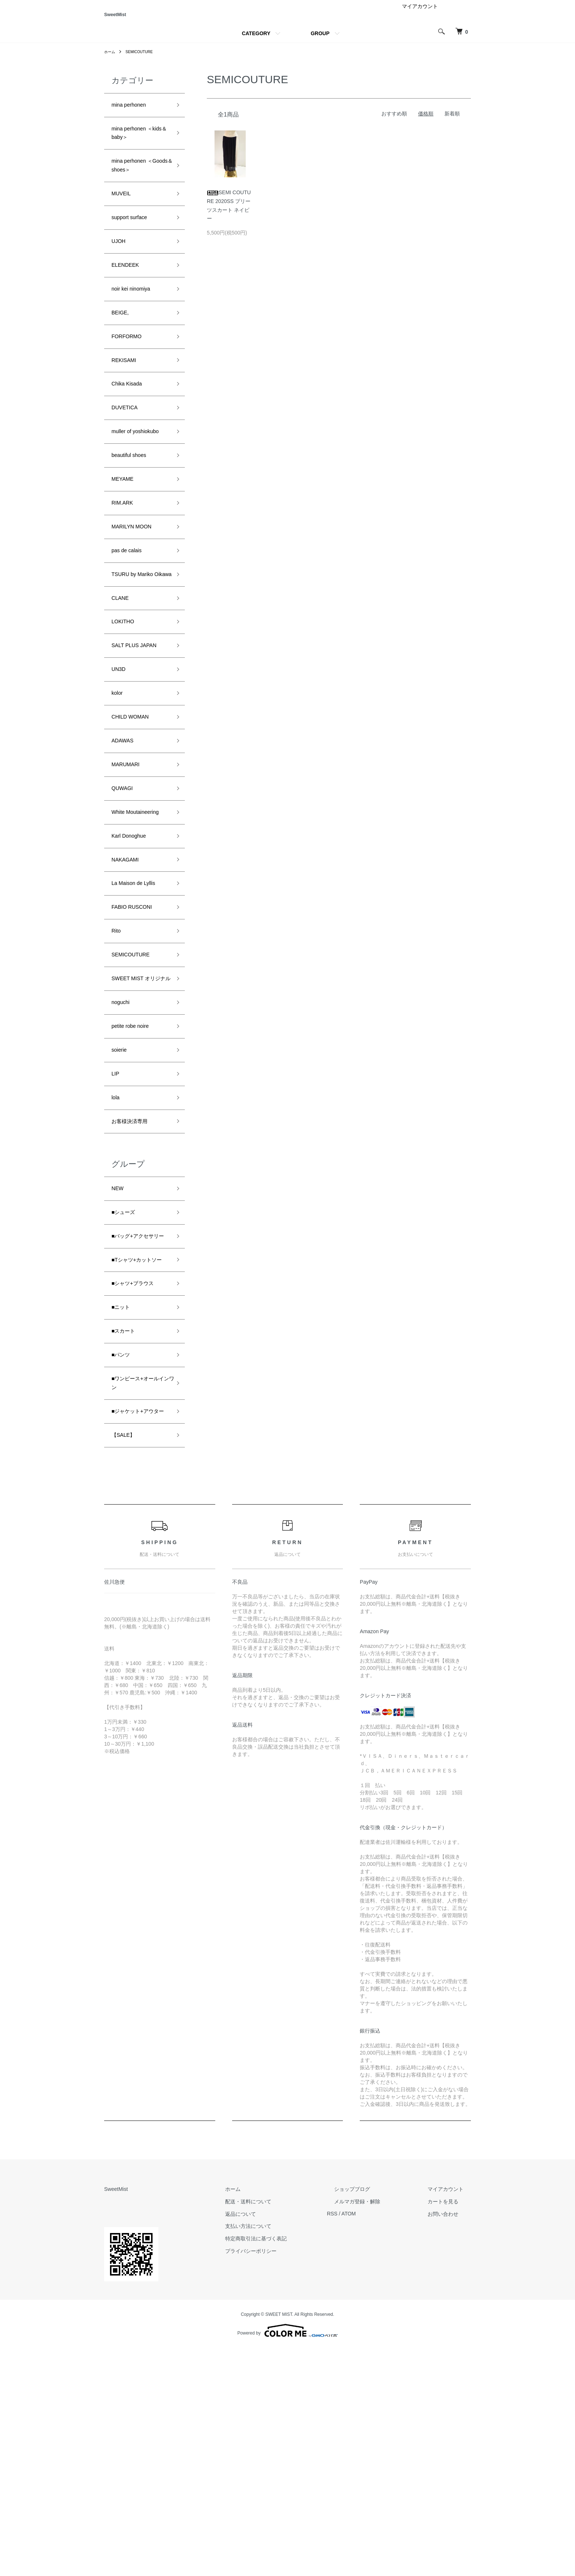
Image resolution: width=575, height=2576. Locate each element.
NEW (119, 1354)
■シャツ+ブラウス (138, 1482)
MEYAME (125, 543)
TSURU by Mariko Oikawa (138, 653)
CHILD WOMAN (135, 816)
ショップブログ (374, 2417)
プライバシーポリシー (286, 2479)
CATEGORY (256, 43)
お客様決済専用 (134, 1285)
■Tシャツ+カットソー (140, 1450)
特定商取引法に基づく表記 (292, 2466)
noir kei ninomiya (136, 322)
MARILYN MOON (137, 595)
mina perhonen (133, 115)
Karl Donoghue (133, 959)
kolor (118, 790)
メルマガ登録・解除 (379, 2429)
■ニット (123, 1508)
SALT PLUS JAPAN (140, 738)
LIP (116, 1232)
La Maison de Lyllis (139, 1011)
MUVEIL (123, 217)
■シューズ (126, 1380)
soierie (121, 1206)
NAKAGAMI (128, 985)
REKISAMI (127, 401)
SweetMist (129, 19)
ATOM (377, 2441)
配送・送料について (284, 2429)
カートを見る (450, 2429)
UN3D (120, 764)
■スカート (126, 1534)
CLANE (122, 685)
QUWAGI (125, 895)
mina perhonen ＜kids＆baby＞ (137, 148)
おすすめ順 (394, 123)
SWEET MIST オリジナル (139, 1122)
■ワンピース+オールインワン (138, 1592)
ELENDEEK (129, 295)
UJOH (120, 269)
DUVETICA (128, 453)
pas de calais (130, 621)
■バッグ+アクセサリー (138, 1412)
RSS (361, 2441)
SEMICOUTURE (144, 61)
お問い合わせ (450, 2441)
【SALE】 (126, 1661)
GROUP (320, 43)
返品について (276, 2441)
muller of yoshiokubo (128, 485)
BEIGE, (122, 348)
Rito (117, 1064)
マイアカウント (420, 16)
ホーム (110, 61)
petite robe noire (135, 1180)
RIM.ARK (125, 569)
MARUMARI (129, 869)
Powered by (287, 2558)
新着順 (452, 123)
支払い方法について (284, 2454)
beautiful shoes (133, 516)
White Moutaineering (132, 927)
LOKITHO (125, 711)
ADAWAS (125, 842)
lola (116, 1258)
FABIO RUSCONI (137, 1037)
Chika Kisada (130, 427)
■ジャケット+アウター (138, 1630)
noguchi (123, 1154)
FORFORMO (130, 374)
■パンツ (123, 1560)
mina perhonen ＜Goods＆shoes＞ (137, 185)
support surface (134, 243)
